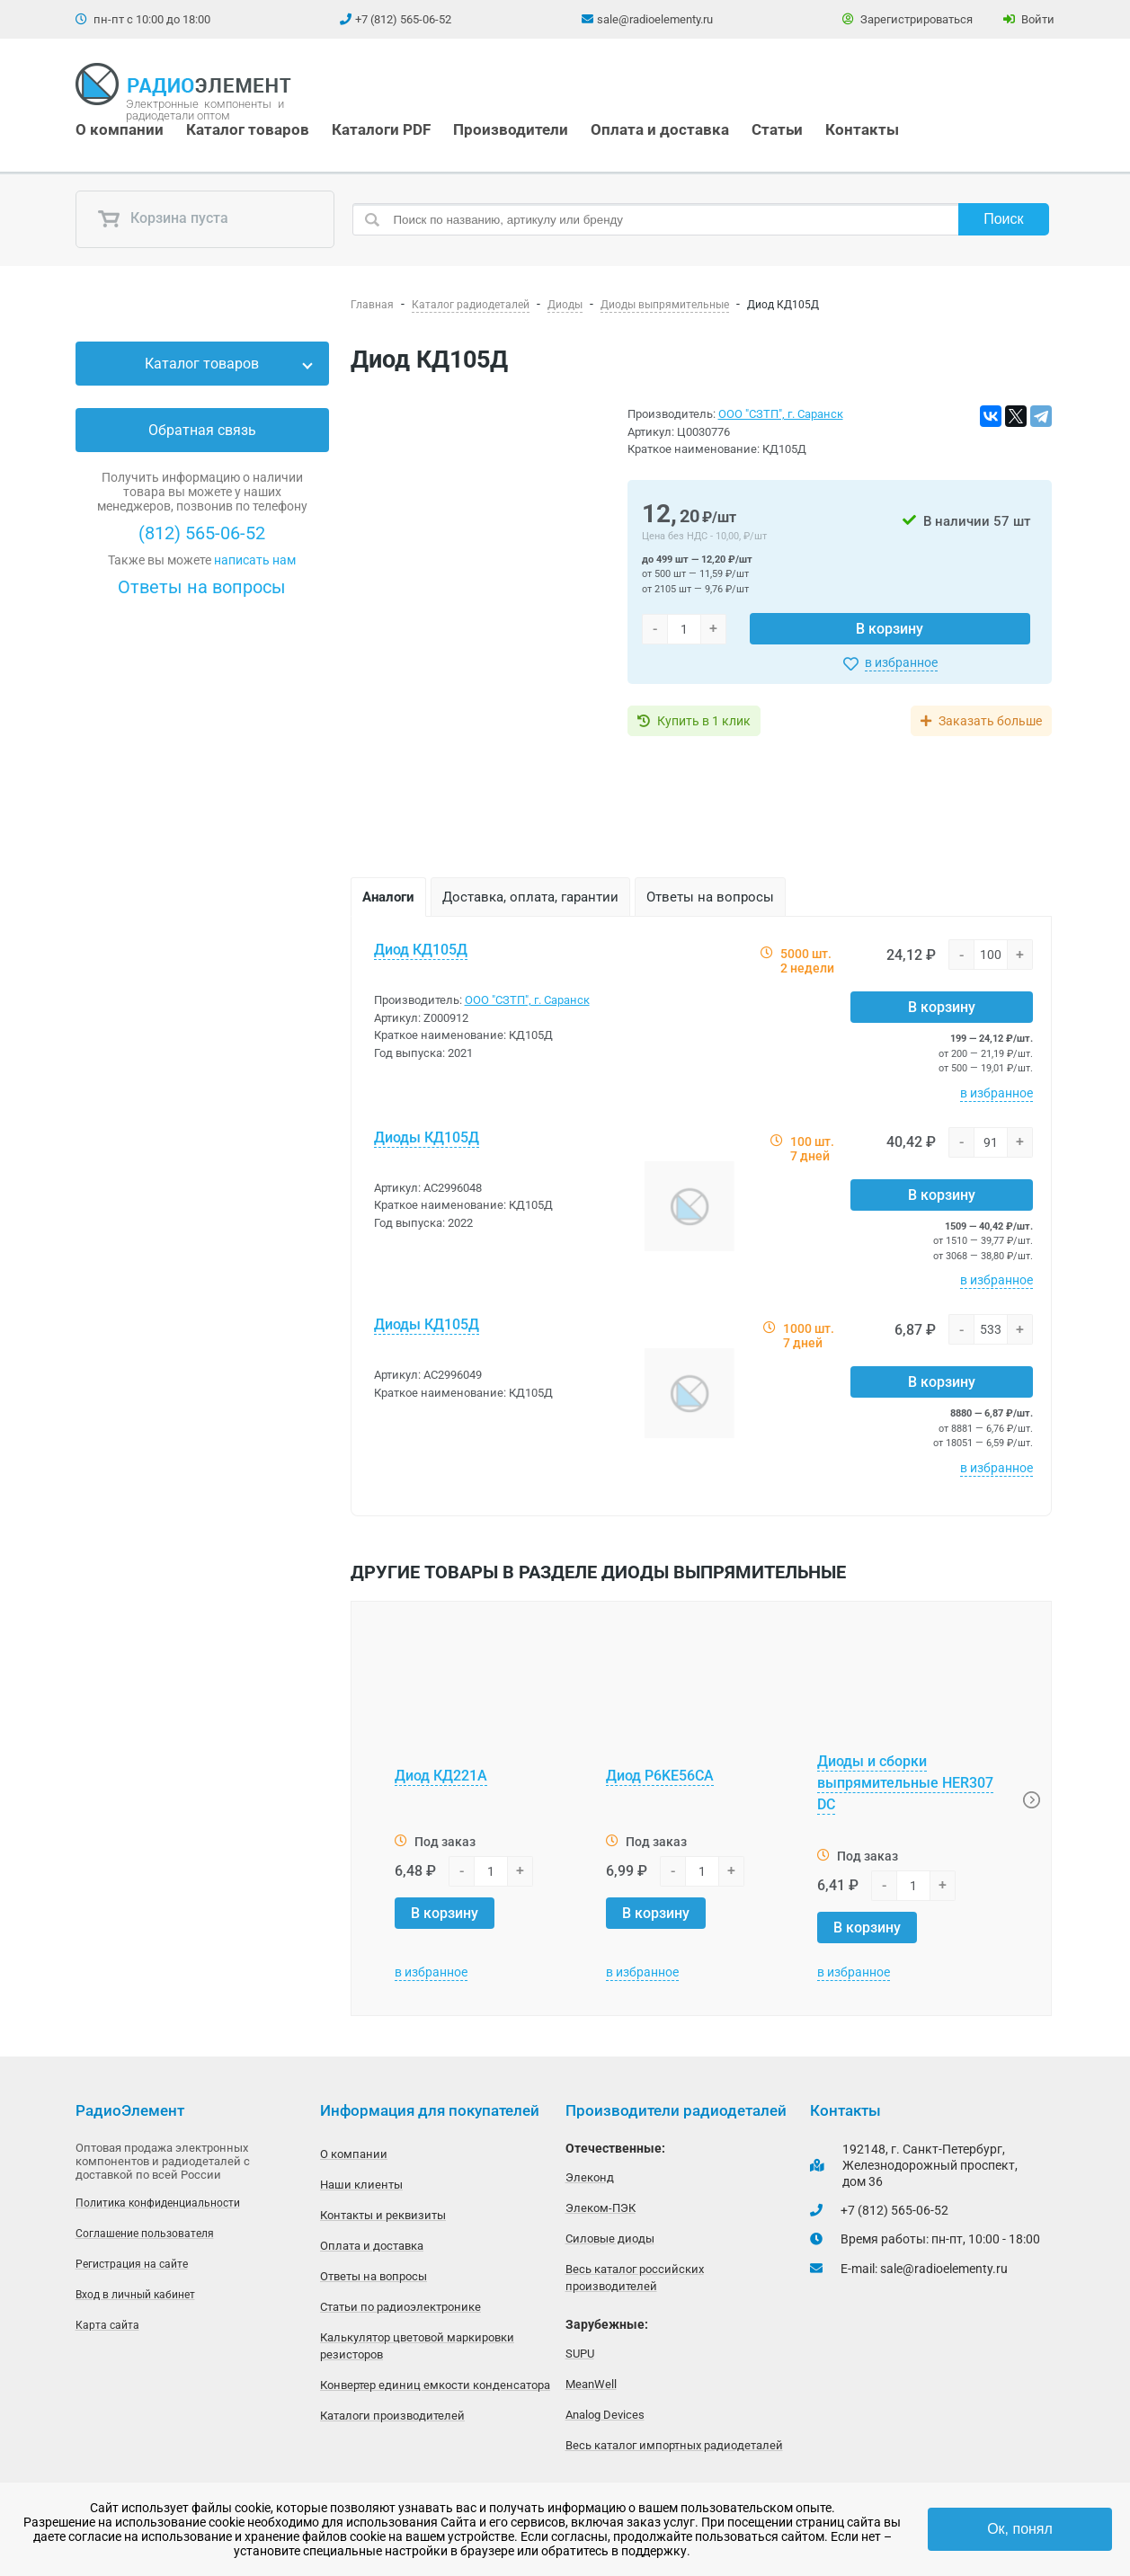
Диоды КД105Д (426, 1137)
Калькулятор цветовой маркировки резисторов (417, 2346)
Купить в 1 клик (704, 721)
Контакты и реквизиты (383, 2215)
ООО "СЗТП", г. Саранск (780, 414)
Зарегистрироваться (907, 19)
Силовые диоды (609, 2238)
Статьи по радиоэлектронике (400, 2307)
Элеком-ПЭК (600, 2208)
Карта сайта (107, 2325)
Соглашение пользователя (145, 2233)
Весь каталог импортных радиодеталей (674, 2445)
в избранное (901, 662)
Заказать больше (990, 721)
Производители (510, 129)
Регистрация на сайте (132, 2264)
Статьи (777, 129)
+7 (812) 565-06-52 (403, 19)
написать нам (255, 560)
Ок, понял (1020, 2528)
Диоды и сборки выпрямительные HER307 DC (905, 1783)
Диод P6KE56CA (660, 1775)
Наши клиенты (361, 2184)
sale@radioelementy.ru (655, 19)
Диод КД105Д (420, 949)
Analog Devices (605, 2414)
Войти (1028, 19)
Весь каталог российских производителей (634, 2277)
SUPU (579, 2353)
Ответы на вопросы (202, 587)
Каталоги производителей (392, 2415)
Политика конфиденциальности (158, 2203)
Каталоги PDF (381, 129)
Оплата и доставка (660, 129)
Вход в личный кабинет (135, 2294)
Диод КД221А (441, 1775)
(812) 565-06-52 (201, 533)
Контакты (862, 129)
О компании (120, 129)
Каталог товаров (247, 129)
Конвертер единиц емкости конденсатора (435, 2385)
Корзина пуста (162, 219)
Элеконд (589, 2177)
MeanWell (591, 2384)
